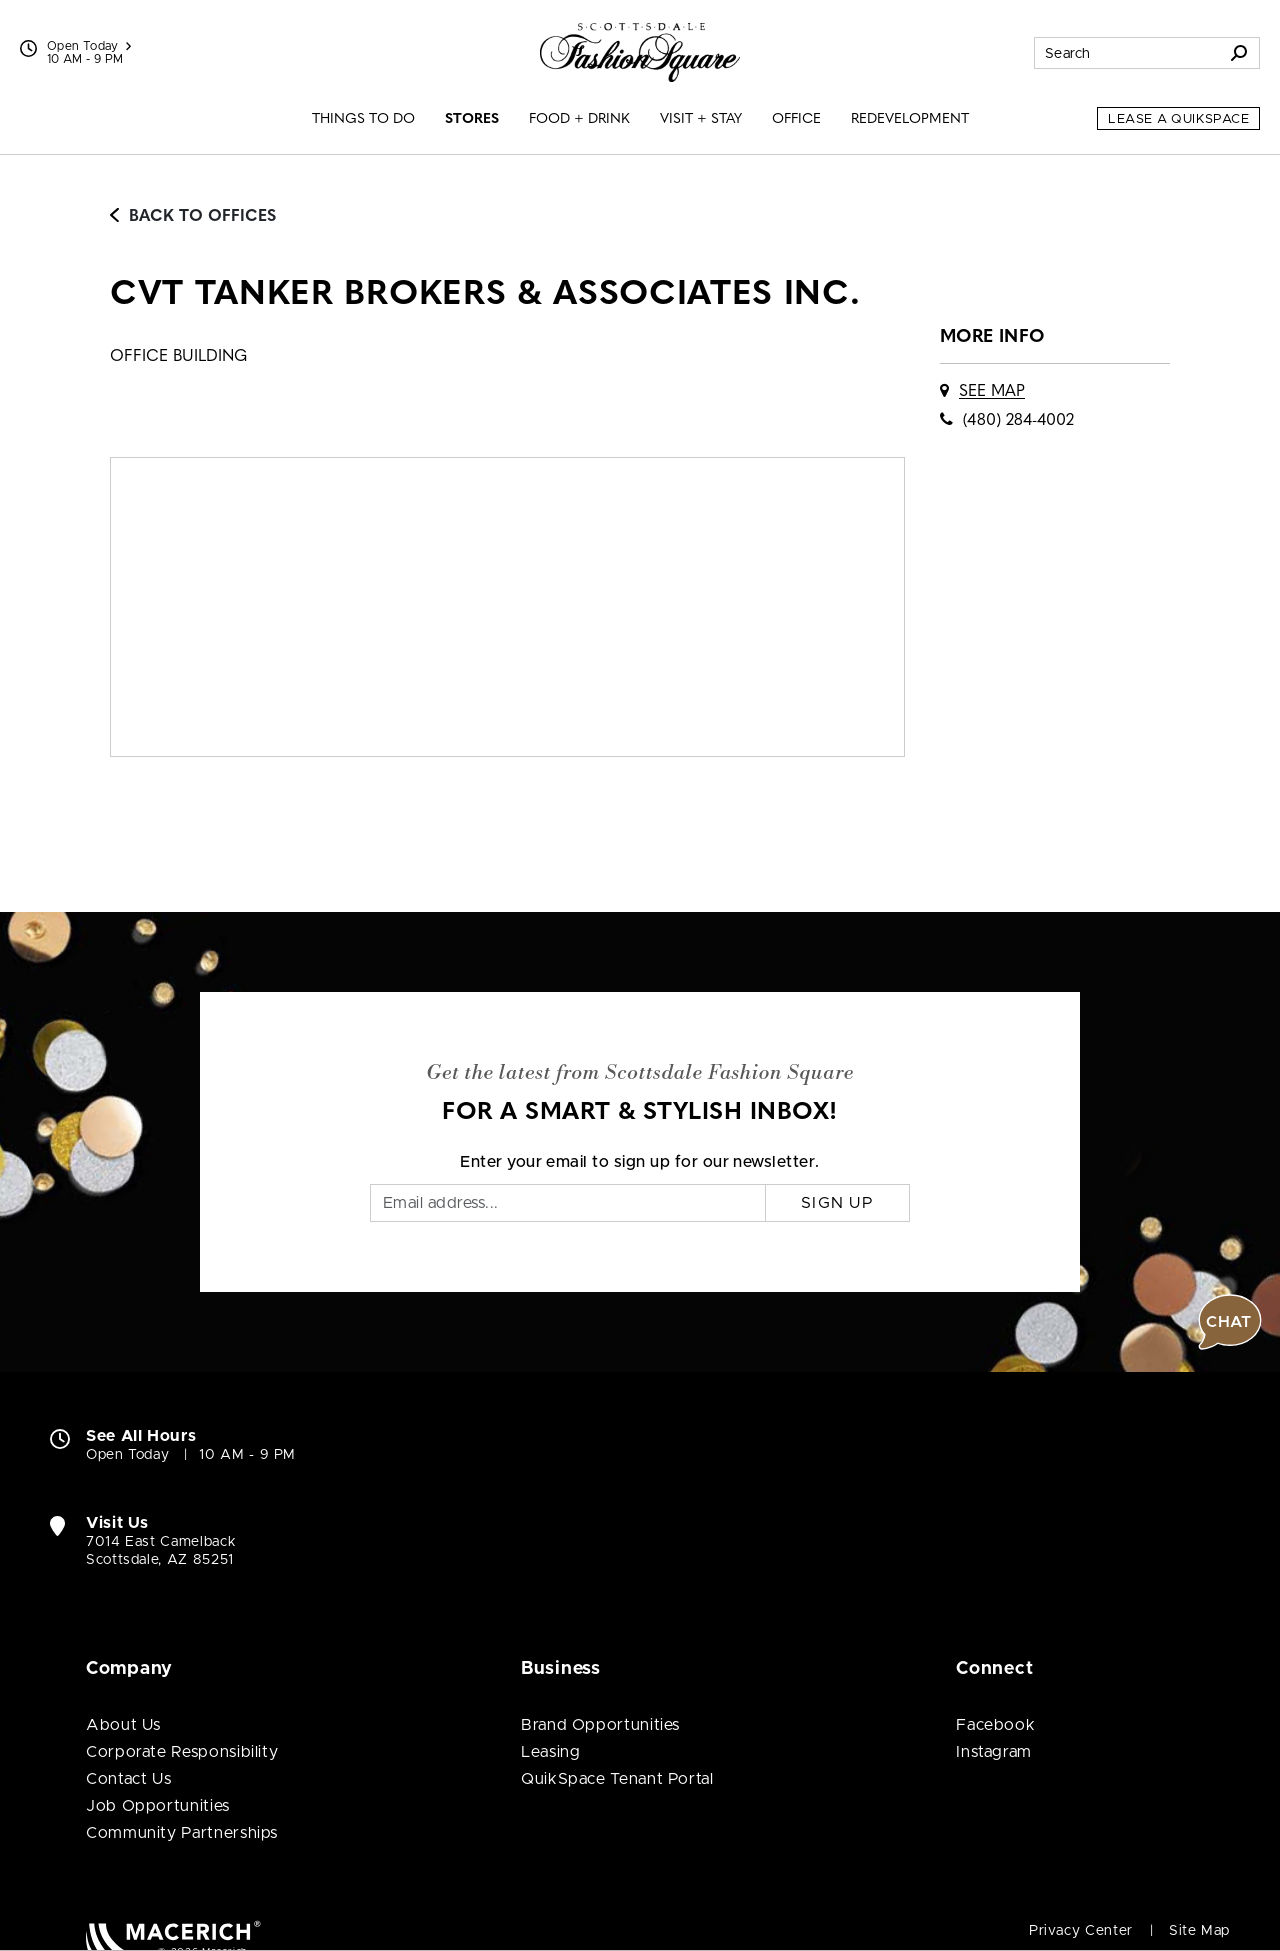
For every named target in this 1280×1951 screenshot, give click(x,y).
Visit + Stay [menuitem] (701, 119)
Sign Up (837, 1203)
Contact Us (128, 1779)
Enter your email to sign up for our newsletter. (640, 1162)
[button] (1230, 1322)
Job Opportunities (158, 1806)
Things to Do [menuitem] (363, 119)
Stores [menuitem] (472, 119)
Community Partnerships (182, 1833)
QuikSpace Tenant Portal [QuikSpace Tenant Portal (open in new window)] (617, 1779)
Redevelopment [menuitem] (910, 119)
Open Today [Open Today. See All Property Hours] (127, 1455)
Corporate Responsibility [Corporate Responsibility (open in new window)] (182, 1752)
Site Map (1199, 1931)
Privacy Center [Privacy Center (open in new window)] (1081, 1931)
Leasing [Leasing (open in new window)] (550, 1752)
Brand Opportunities (600, 1725)
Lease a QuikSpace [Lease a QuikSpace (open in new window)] (1178, 119)
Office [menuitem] (796, 119)
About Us (123, 1725)
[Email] (568, 1203)
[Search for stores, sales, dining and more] (1127, 53)
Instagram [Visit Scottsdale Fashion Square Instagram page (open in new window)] (994, 1752)
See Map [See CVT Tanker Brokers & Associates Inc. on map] (992, 392)
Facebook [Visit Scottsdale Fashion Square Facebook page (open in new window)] (995, 1725)
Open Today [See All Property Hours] (89, 46)
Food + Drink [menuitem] (579, 119)
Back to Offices (193, 217)
